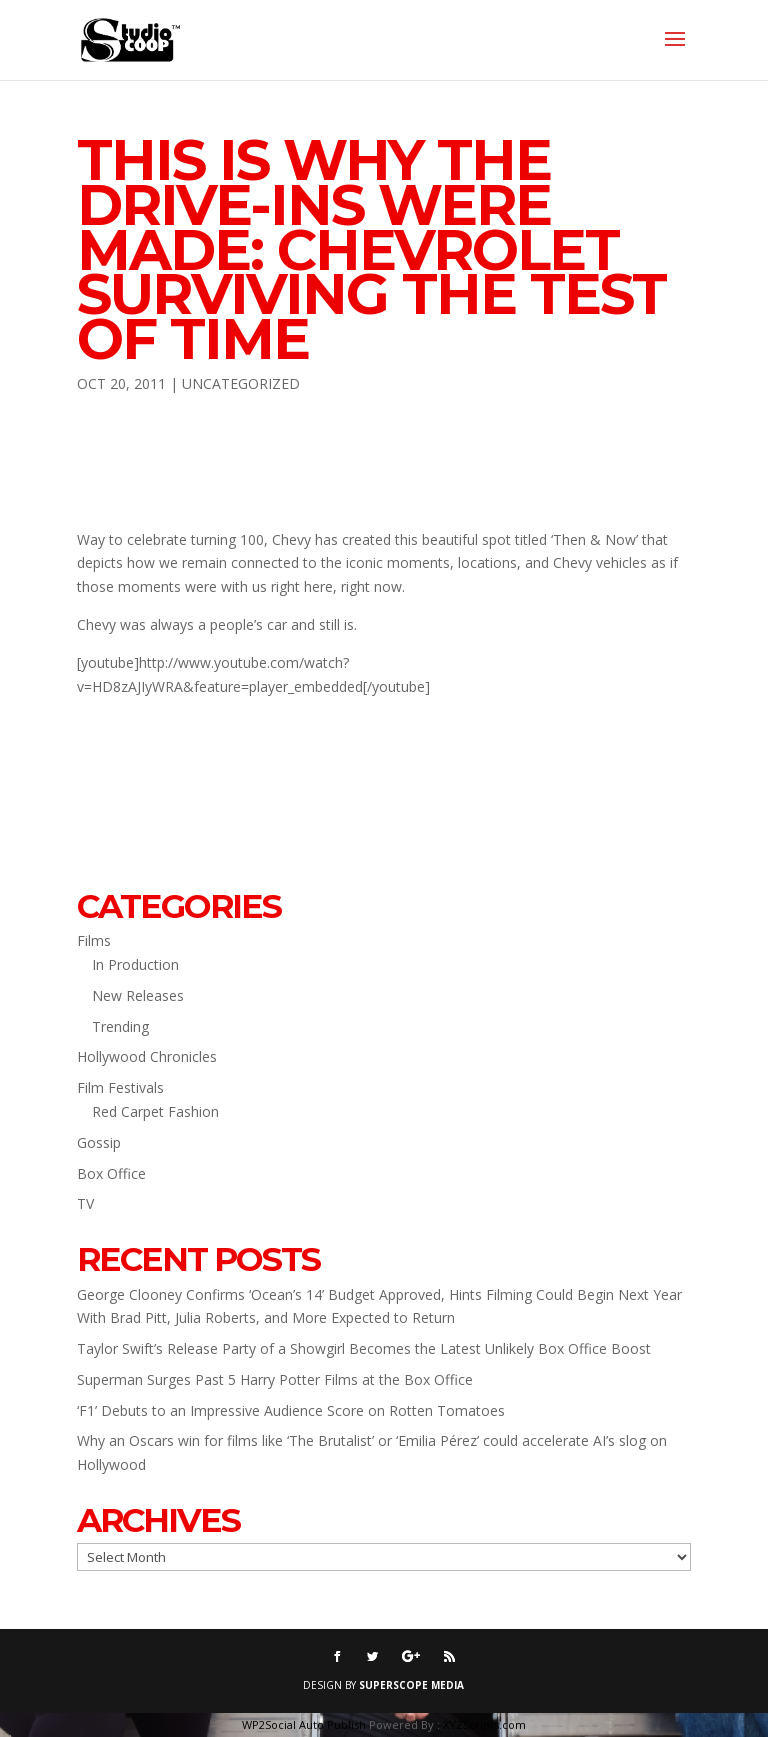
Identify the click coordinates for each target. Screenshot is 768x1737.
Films (94, 940)
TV (85, 1203)
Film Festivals (120, 1087)
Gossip (99, 1142)
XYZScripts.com (484, 1724)
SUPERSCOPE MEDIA (411, 1685)
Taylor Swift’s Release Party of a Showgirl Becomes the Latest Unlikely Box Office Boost (364, 1348)
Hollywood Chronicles (147, 1056)
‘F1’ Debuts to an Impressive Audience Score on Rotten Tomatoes (291, 1410)
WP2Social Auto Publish (304, 1724)
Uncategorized (241, 383)
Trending (120, 1026)
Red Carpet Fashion (155, 1111)
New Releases (138, 995)
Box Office (111, 1173)
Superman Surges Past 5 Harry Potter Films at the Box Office (275, 1379)
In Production (135, 964)
